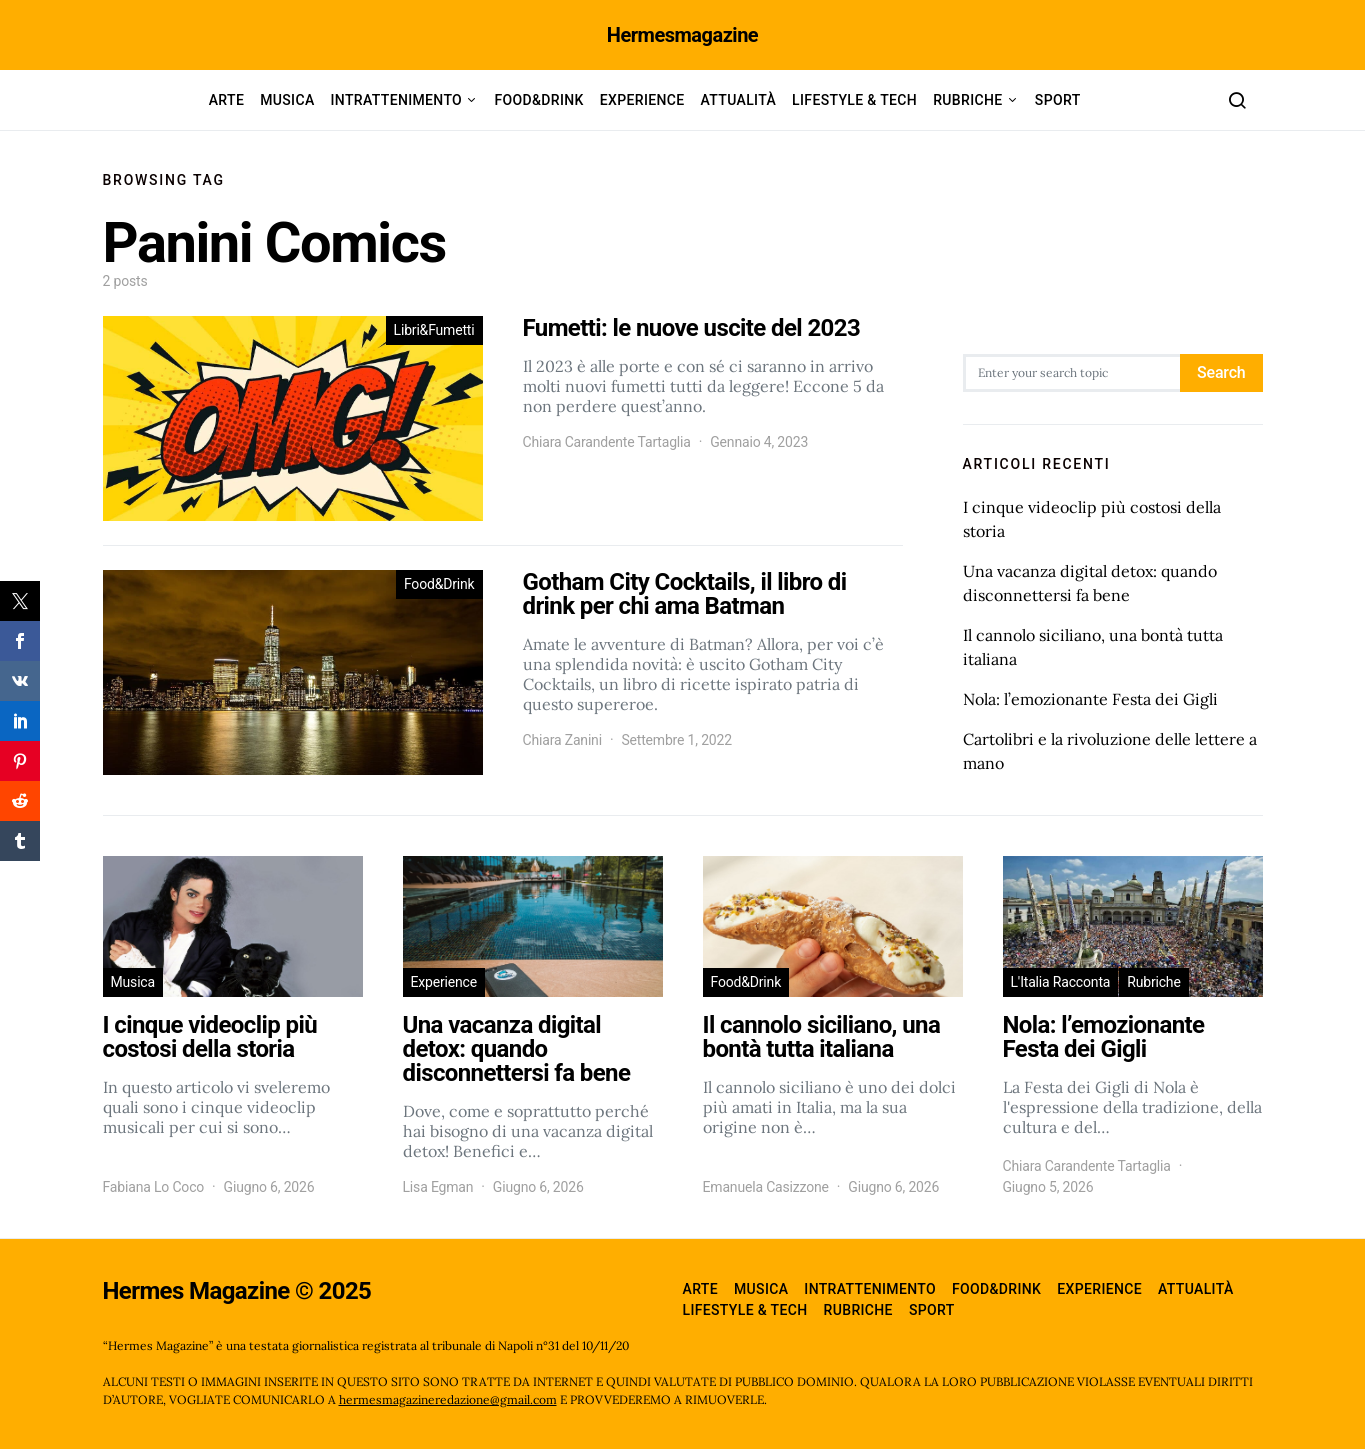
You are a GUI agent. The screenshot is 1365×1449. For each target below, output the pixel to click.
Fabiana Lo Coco (154, 1187)
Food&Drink (538, 100)
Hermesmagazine (682, 35)
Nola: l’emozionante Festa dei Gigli (1090, 699)
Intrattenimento (397, 100)
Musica (287, 100)
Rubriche (967, 100)
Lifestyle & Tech (854, 100)
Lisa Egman (438, 1187)
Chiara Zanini (562, 740)
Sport (1058, 100)
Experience (642, 100)
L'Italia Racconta (1061, 982)
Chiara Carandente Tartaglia (607, 442)
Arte (226, 100)
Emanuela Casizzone (766, 1187)
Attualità (739, 100)
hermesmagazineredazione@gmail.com (448, 1399)
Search (1221, 372)
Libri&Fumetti (434, 330)
